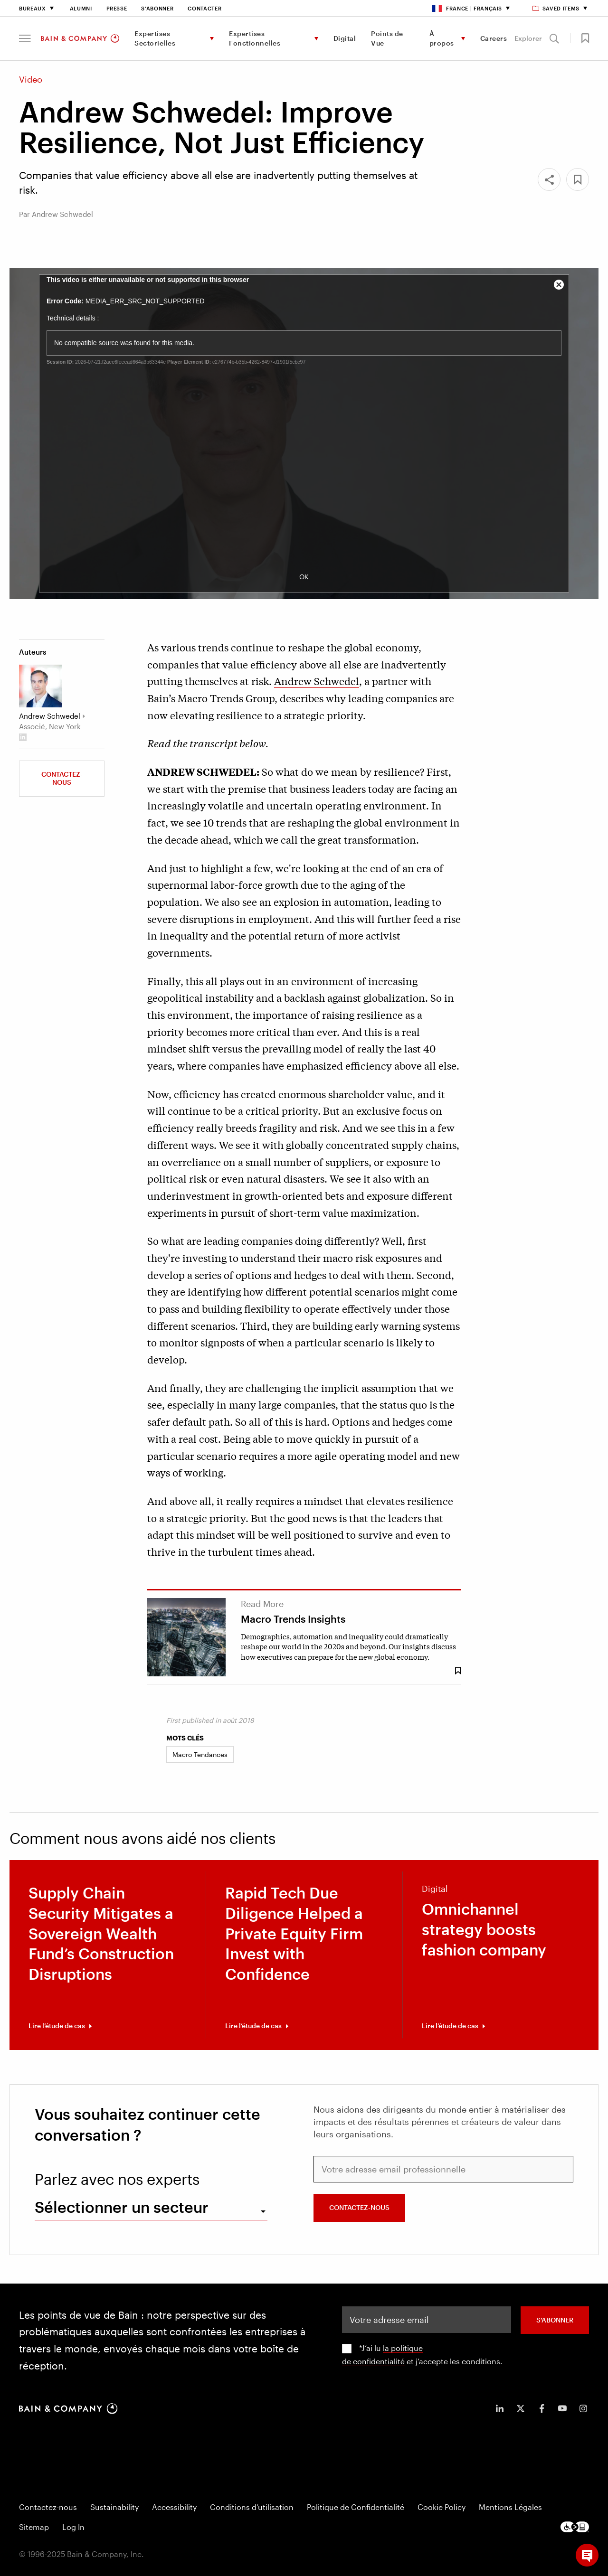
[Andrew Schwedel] (40, 686)
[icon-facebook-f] (541, 2408)
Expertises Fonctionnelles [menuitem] (254, 38)
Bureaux (32, 8)
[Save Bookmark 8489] (458, 1670)
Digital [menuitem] (344, 38)
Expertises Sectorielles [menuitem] (154, 38)
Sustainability (114, 2506)
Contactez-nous (62, 778)
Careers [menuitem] (493, 38)
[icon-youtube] (562, 2408)
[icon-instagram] (583, 2408)
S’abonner (157, 8)
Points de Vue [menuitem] (387, 38)
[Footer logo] (574, 2526)
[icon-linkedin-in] (499, 2408)
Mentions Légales (510, 2506)
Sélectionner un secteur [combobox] (122, 2207)
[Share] (549, 179)
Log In (73, 2526)
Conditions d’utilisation (252, 2506)
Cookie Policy (442, 2506)
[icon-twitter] (520, 2408)
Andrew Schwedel (316, 680)
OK (304, 577)
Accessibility (174, 2506)
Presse (116, 8)
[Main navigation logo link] (80, 38)
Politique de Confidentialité (355, 2506)
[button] (25, 38)
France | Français (467, 8)
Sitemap (34, 2526)
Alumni (81, 8)
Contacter (204, 8)
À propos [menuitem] (441, 38)
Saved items (556, 8)
